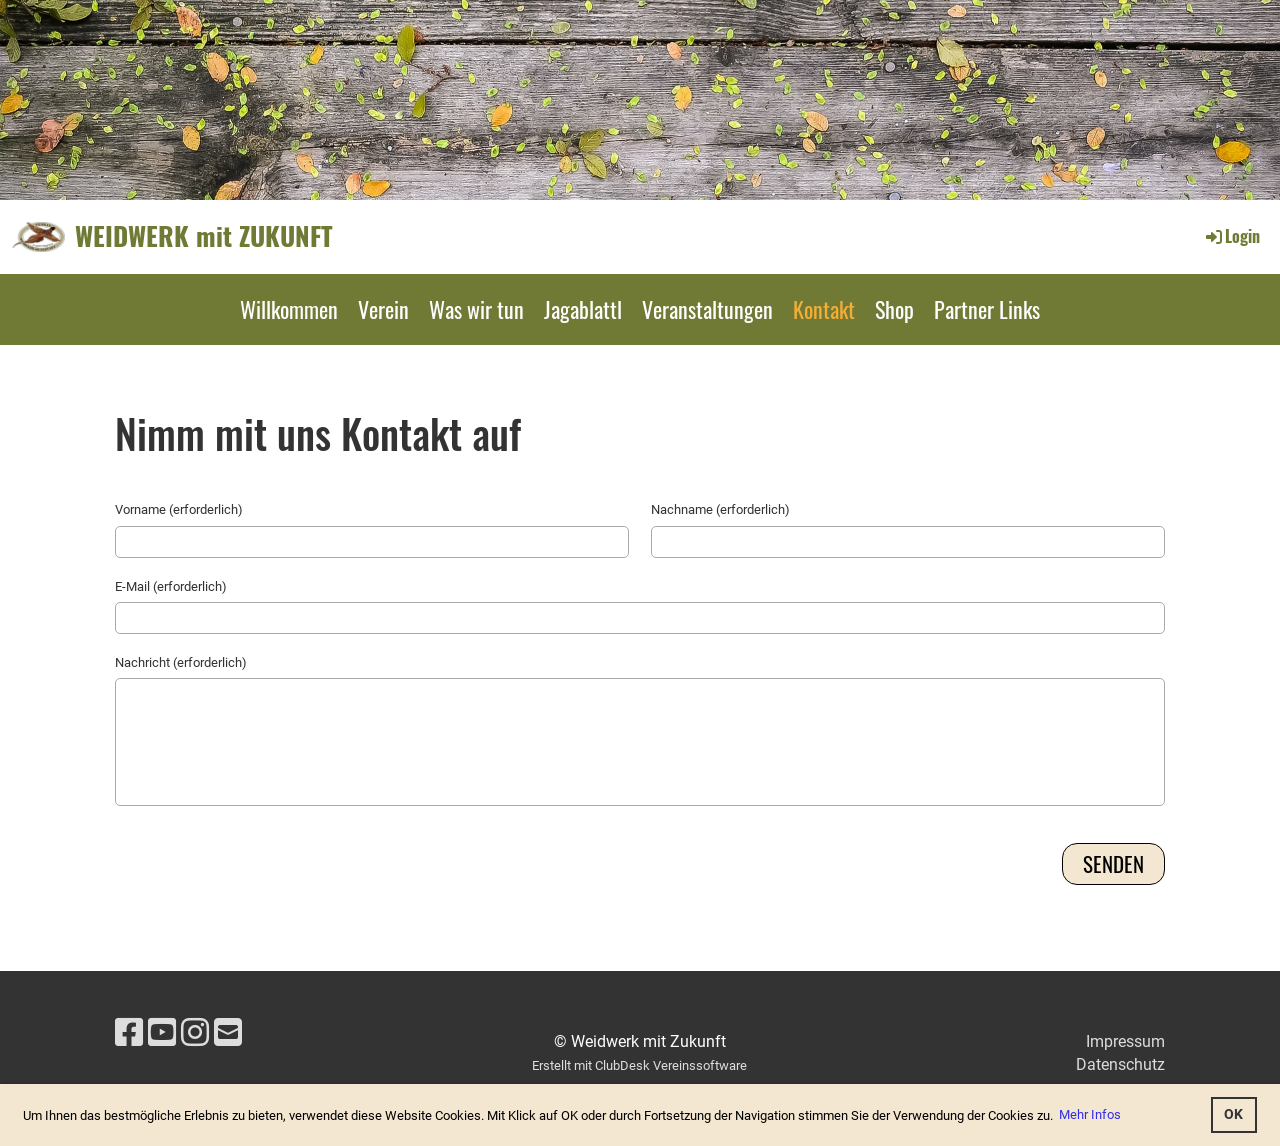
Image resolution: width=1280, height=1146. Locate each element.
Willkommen (289, 309)
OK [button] (1233, 1114)
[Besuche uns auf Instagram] (195, 1033)
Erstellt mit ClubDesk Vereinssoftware (639, 1065)
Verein (383, 309)
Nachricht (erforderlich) (181, 662)
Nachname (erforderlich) (720, 509)
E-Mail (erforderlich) (171, 586)
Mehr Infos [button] (1090, 1114)
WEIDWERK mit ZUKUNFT (204, 236)
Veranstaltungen (707, 309)
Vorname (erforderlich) (179, 509)
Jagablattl (583, 309)
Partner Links (987, 309)
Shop (894, 309)
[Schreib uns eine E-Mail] (228, 1033)
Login (1231, 236)
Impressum (1125, 1041)
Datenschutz (1120, 1064)
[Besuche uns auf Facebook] (129, 1033)
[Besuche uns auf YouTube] (162, 1033)
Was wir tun (476, 309)
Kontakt (824, 309)
